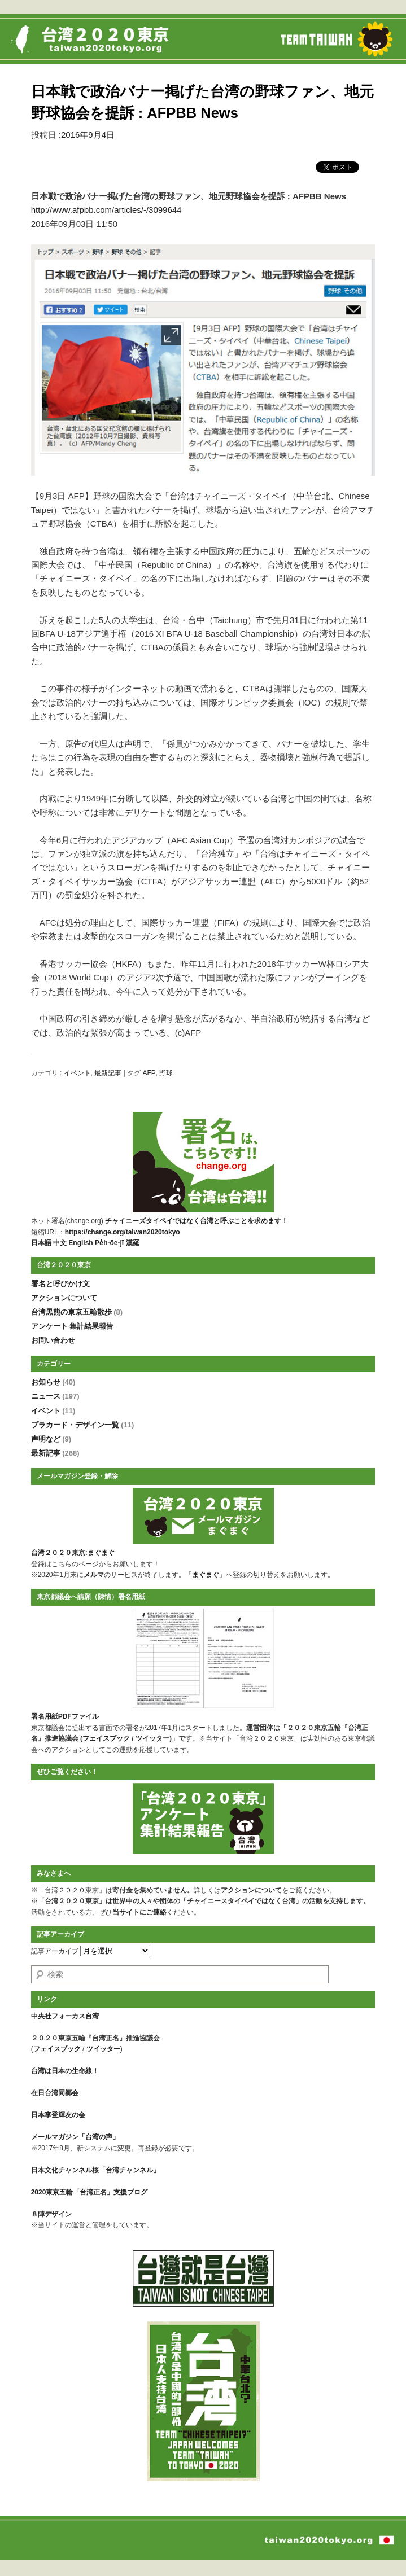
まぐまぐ (205, 1575)
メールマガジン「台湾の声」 (75, 2137)
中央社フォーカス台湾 (65, 2016)
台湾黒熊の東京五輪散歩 (77, 1312)
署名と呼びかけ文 (60, 1284)
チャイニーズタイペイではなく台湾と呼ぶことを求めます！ (196, 1221)
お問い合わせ (53, 1340)
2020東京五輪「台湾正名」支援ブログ (89, 2192)
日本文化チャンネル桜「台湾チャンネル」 (95, 2170)
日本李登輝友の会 (58, 2115)
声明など (51, 1439)
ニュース (55, 1396)
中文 (60, 1243)
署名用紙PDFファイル (65, 1716)
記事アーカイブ (54, 1951)
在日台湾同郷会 (54, 2093)
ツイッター (152, 1738)
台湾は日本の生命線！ (65, 2071)
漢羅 (132, 1243)
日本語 (41, 1243)
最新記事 (107, 1073)
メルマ (94, 1575)
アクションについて (64, 1298)
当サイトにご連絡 (139, 1912)
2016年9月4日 (88, 134)
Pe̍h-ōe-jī (109, 1243)
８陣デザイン (51, 2214)
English (80, 1243)
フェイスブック (106, 1738)
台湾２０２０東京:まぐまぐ (73, 1553)
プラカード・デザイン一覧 (82, 1425)
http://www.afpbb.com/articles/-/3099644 (106, 209)
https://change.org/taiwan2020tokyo (122, 1232)
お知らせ (53, 1382)
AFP (148, 1073)
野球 (166, 1073)
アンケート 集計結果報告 (72, 1326)
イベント (77, 1073)
